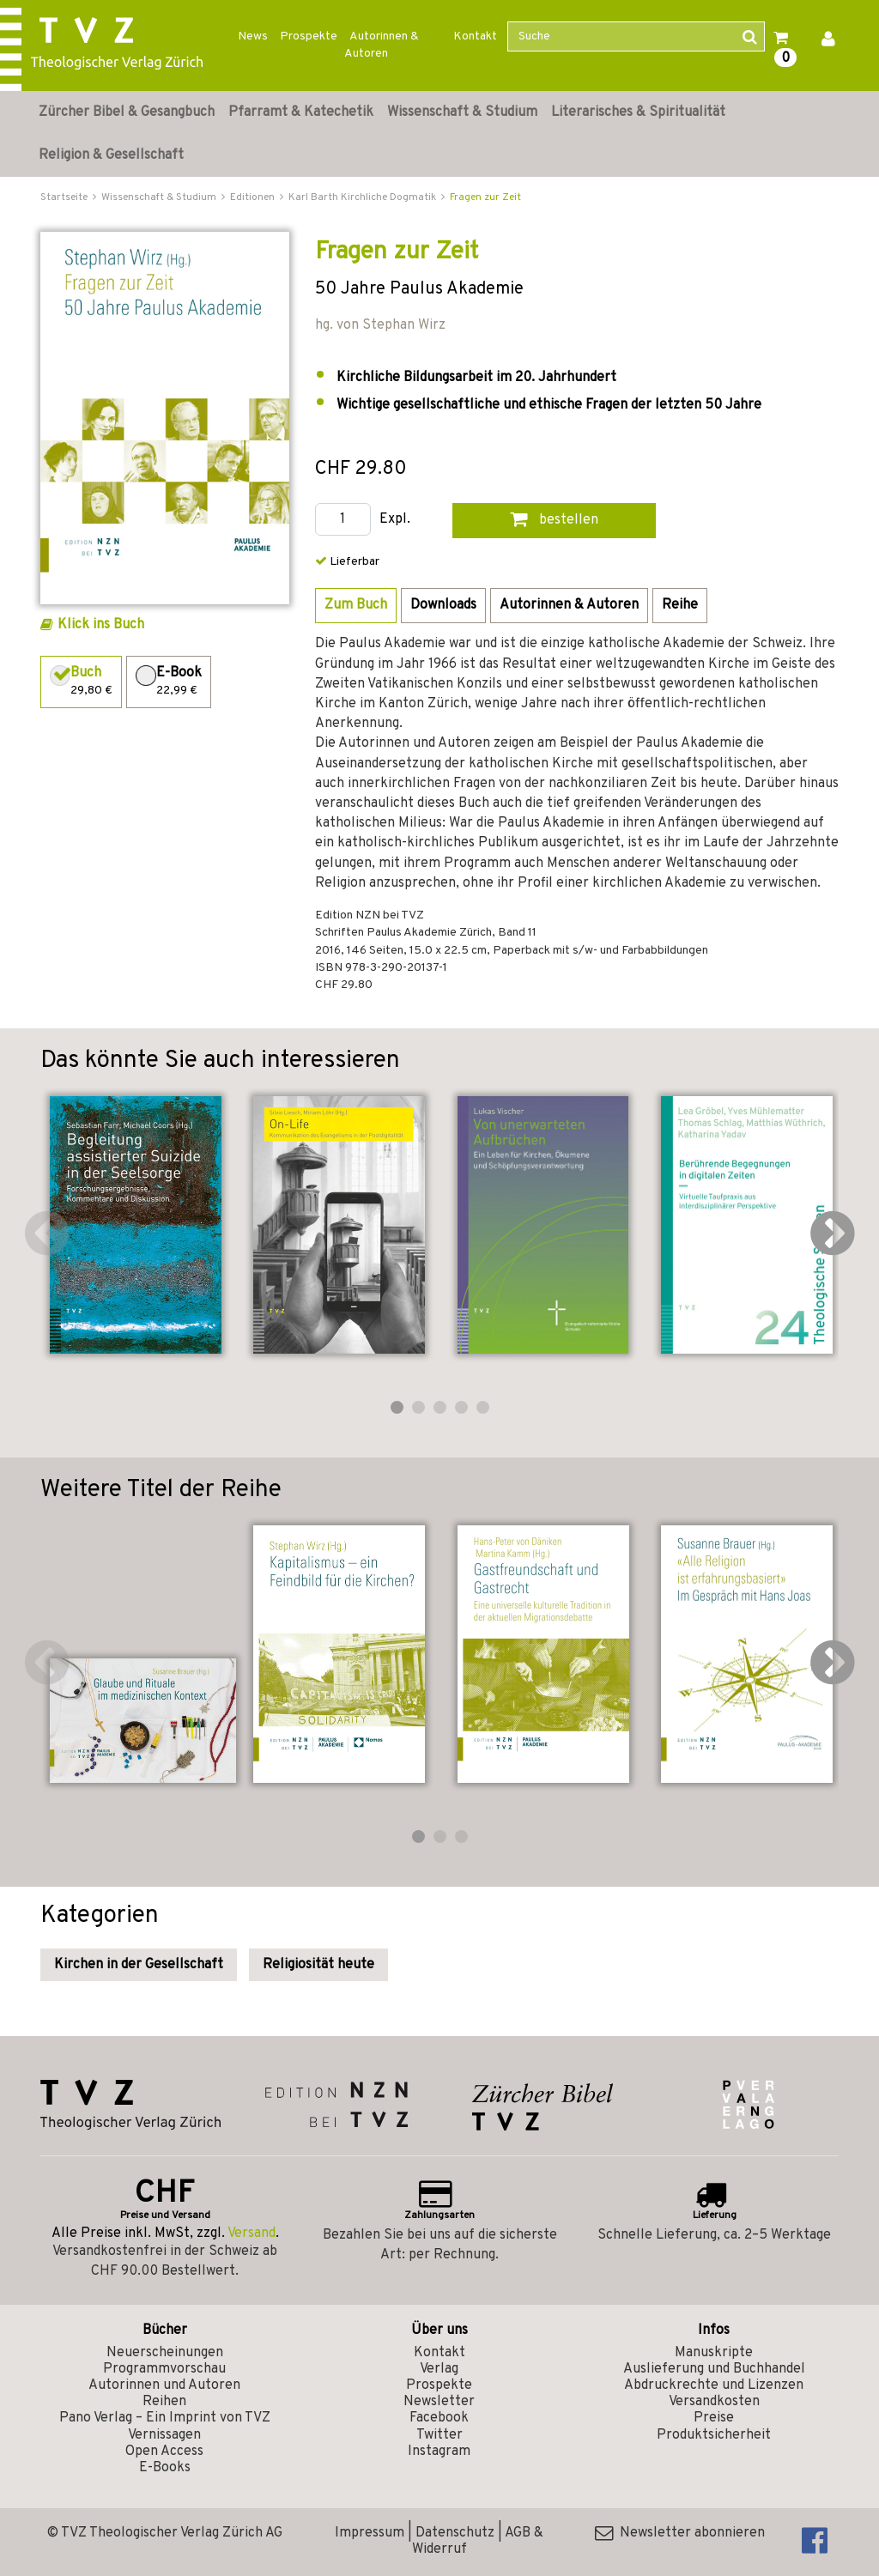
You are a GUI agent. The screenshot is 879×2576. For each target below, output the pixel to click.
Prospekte (308, 36)
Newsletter (439, 2401)
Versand (251, 2233)
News (253, 36)
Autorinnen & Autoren (381, 45)
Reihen (164, 2401)
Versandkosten (714, 2401)
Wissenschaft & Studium (462, 112)
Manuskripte (714, 2352)
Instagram (439, 2451)
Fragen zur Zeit (485, 197)
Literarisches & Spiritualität (638, 112)
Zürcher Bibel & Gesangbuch (127, 112)
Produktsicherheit (714, 2435)
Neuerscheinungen (164, 2352)
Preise (714, 2418)
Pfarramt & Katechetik (300, 112)
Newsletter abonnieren (680, 2533)
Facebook (439, 2418)
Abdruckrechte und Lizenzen (713, 2385)
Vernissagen (164, 2435)
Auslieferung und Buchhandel (714, 2369)
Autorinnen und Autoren (164, 2385)
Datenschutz (454, 2533)
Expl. (394, 520)
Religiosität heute (318, 1964)
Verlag (439, 2369)
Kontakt (475, 36)
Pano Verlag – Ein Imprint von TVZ (164, 2418)
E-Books (165, 2467)
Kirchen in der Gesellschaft (138, 1964)
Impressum (369, 2533)
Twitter (439, 2435)
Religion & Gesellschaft (111, 155)
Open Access (164, 2451)
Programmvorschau (164, 2369)
